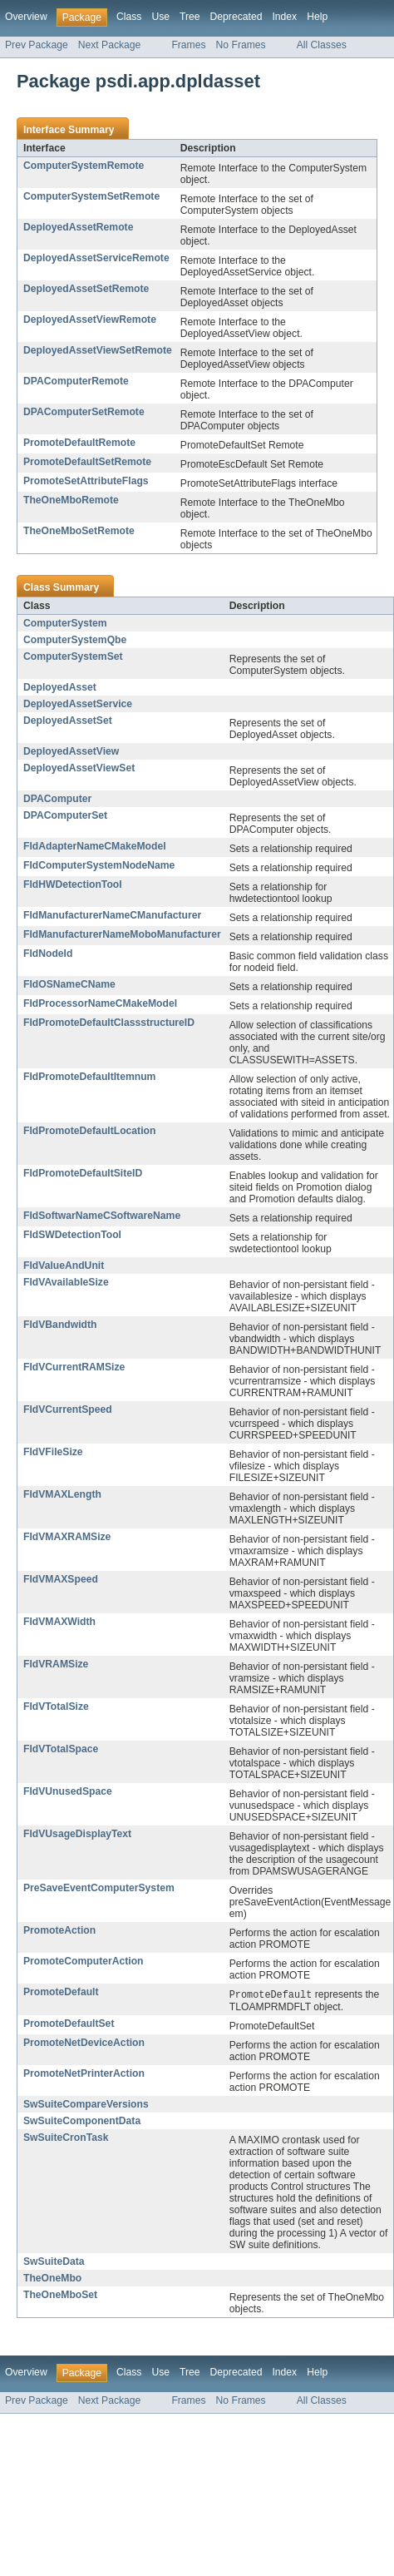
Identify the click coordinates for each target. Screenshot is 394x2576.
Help (317, 16)
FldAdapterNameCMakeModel (94, 846)
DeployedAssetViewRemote (89, 319)
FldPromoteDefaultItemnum (89, 1076)
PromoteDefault (61, 1992)
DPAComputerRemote (76, 381)
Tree (190, 16)
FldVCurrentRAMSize (74, 1367)
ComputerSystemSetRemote (91, 196)
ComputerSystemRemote (83, 165)
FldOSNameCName (69, 984)
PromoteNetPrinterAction (84, 2074)
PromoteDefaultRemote (79, 442)
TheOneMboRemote (71, 500)
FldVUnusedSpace (67, 1791)
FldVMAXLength (62, 1494)
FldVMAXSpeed (60, 1579)
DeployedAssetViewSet (79, 768)
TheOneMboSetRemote (79, 531)
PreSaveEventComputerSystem (99, 1888)
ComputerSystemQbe (74, 640)
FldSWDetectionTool (72, 1235)
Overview (26, 16)
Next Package (109, 45)
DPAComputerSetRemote (84, 412)
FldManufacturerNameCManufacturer (112, 915)
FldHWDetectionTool (72, 884)
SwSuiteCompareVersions (86, 2105)
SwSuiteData (54, 2262)
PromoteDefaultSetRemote (87, 462)
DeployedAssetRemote (78, 227)
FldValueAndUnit (63, 1265)
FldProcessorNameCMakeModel (100, 1003)
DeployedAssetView (71, 751)
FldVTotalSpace (60, 1749)
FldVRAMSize (55, 1664)
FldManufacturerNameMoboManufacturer (122, 934)
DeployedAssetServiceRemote (96, 258)
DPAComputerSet (65, 815)
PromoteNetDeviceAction (84, 2043)
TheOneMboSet (60, 2295)
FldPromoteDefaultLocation (89, 1131)
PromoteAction (59, 1930)
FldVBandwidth (59, 1324)
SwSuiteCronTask (65, 2138)
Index (284, 16)
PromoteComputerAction (83, 1961)
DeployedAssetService (77, 704)
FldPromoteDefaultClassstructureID (109, 1022)
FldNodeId (47, 953)
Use (160, 16)
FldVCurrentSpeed (67, 1409)
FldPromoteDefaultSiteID (82, 1173)
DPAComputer (57, 799)
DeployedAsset (59, 687)
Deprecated (236, 16)
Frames (188, 45)
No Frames (241, 45)
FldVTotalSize (56, 1706)
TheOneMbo (52, 2279)
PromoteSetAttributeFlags (86, 481)
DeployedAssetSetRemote (86, 289)
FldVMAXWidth (59, 1621)
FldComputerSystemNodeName (99, 865)
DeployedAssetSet (67, 720)
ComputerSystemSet (73, 656)
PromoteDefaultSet (68, 2024)
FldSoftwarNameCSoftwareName (101, 1215)
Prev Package (36, 45)
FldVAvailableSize (66, 1282)
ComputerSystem (65, 623)
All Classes (322, 45)
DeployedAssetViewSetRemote (97, 350)
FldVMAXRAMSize (67, 1537)
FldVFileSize (53, 1452)
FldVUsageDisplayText (77, 1834)
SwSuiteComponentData (81, 2122)
